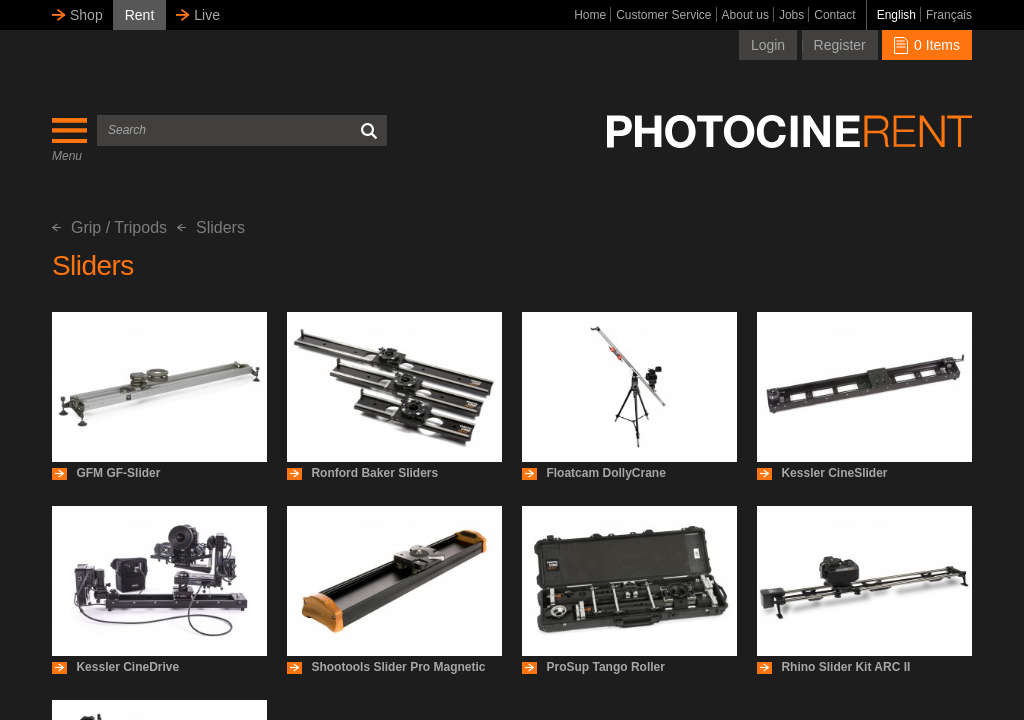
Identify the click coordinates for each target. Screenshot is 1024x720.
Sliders (211, 227)
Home (590, 15)
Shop (86, 15)
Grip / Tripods (109, 227)
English (896, 15)
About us (745, 15)
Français (949, 15)
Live (207, 15)
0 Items (927, 45)
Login (768, 45)
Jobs (791, 15)
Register (840, 45)
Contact (834, 15)
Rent (140, 15)
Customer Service (663, 15)
